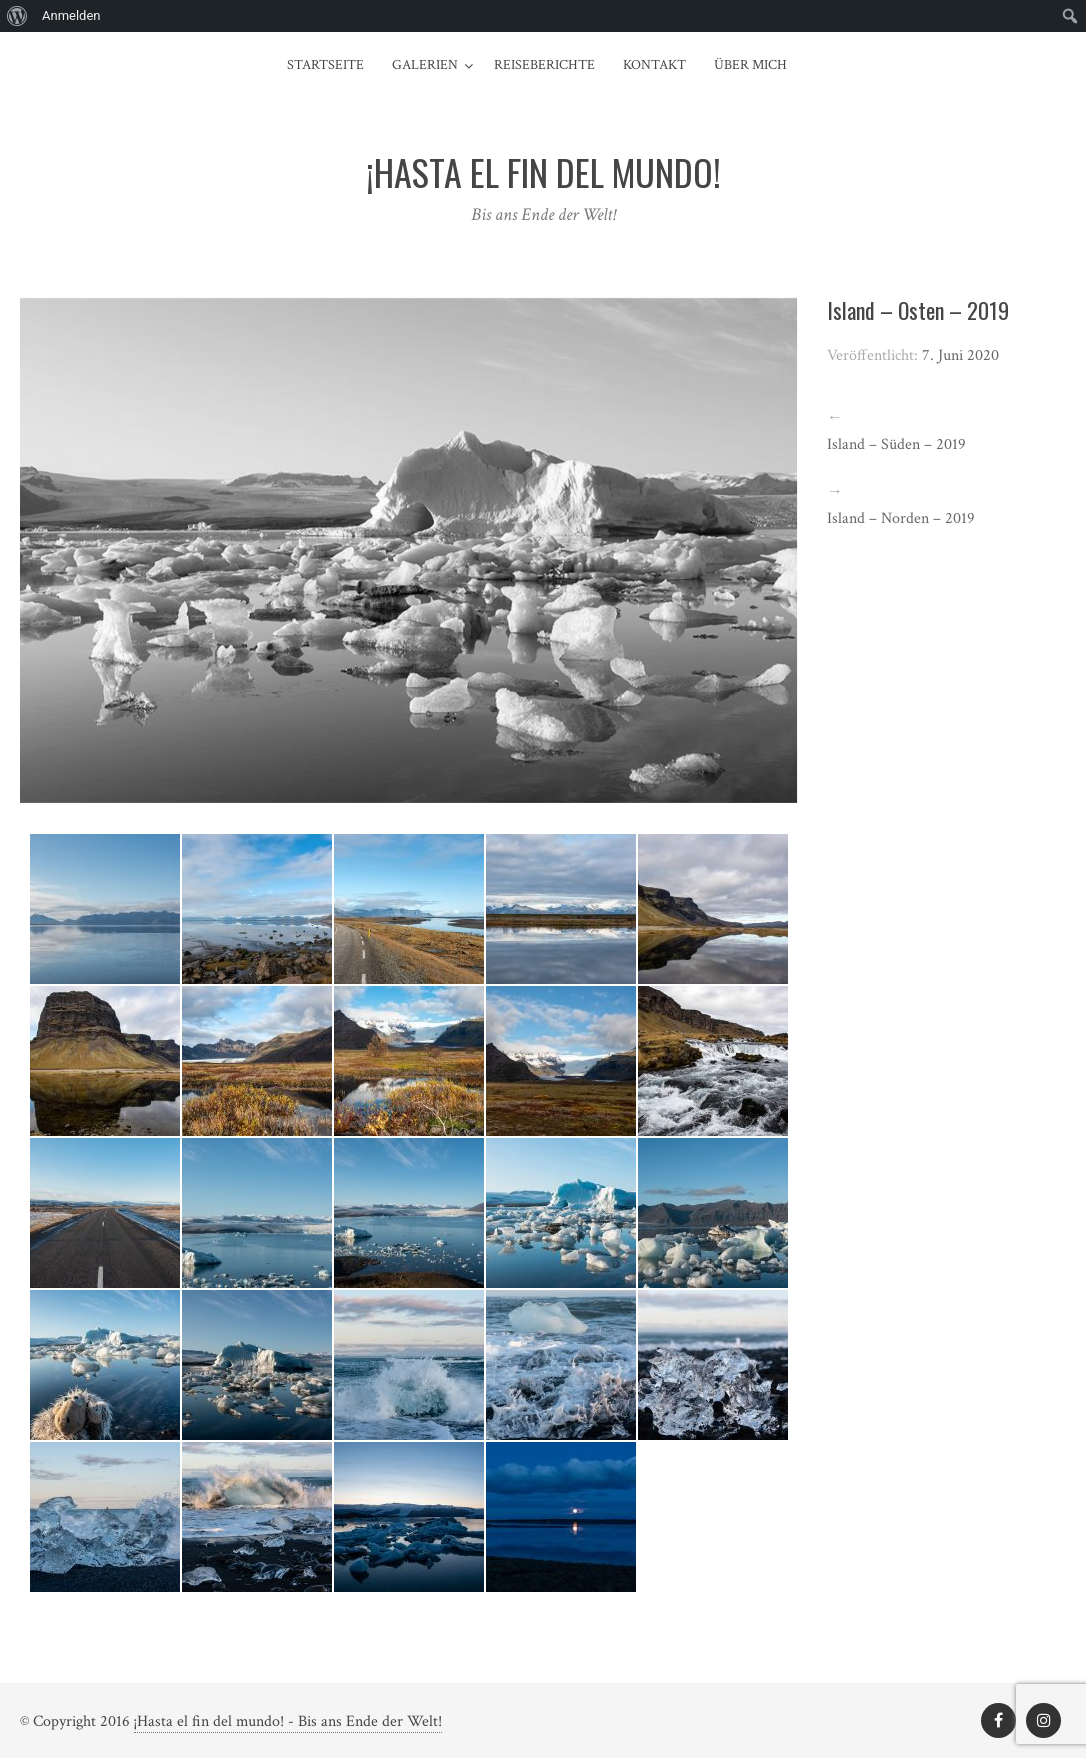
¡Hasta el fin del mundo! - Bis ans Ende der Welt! (288, 1721)
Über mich (750, 65)
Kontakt (654, 65)
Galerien (425, 65)
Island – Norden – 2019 (901, 518)
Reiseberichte (544, 65)
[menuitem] (17, 16)
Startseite (325, 65)
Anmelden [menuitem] (71, 15)
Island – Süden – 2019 (896, 444)
